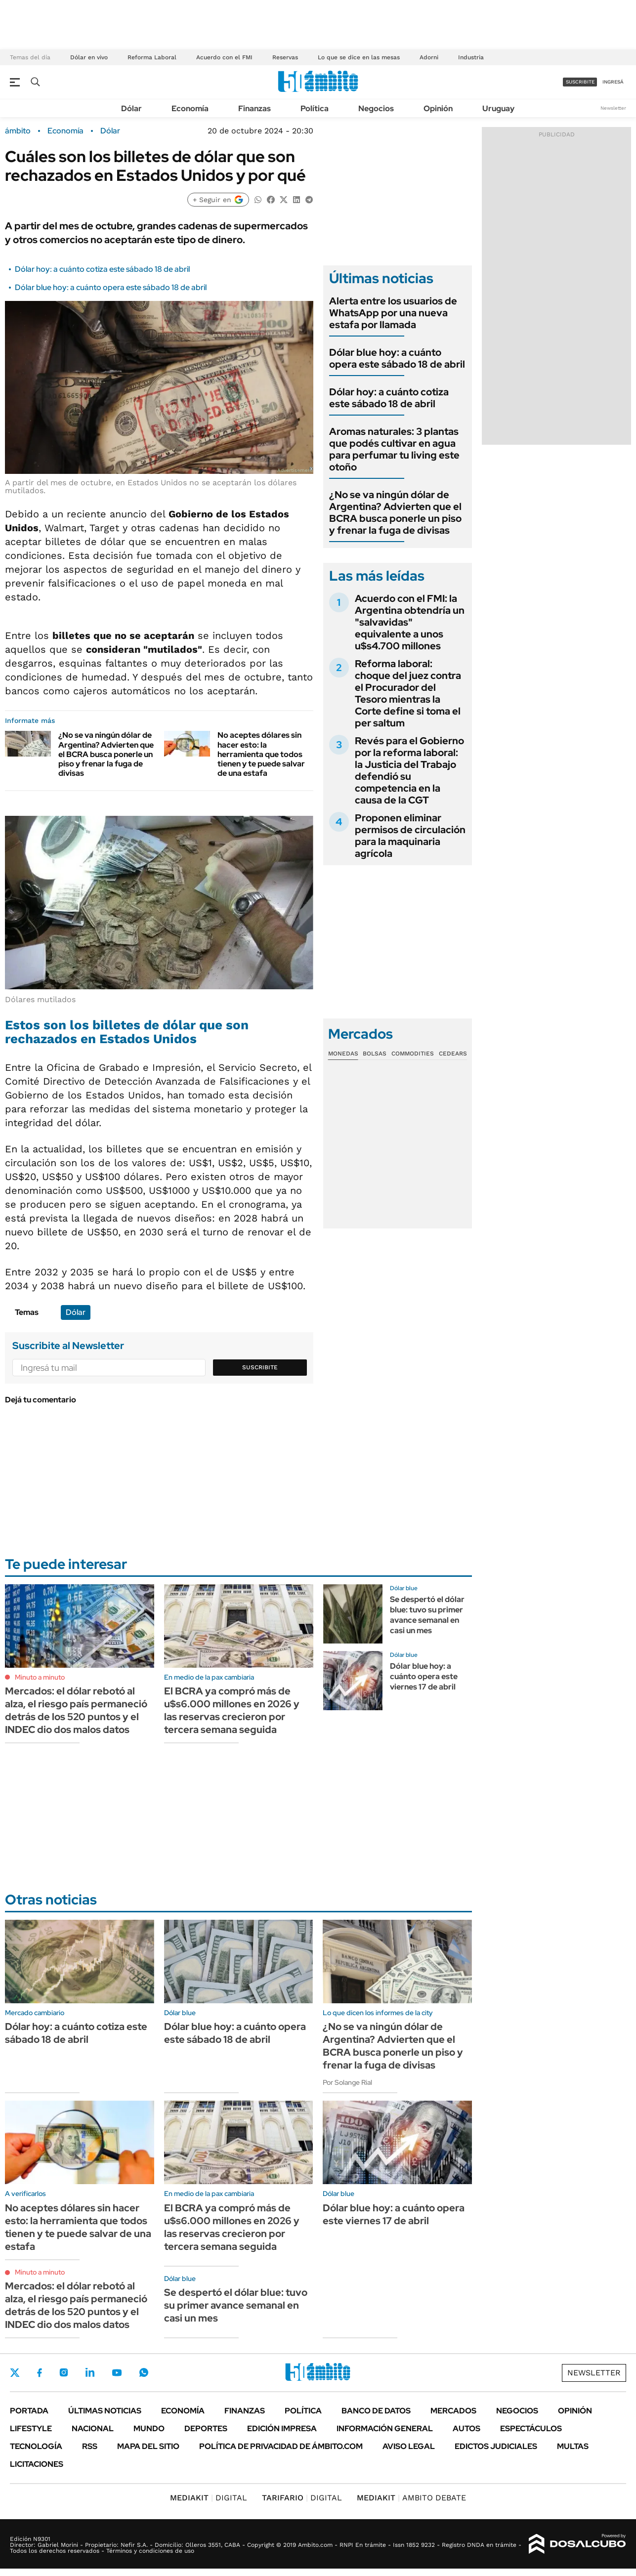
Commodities (412, 1053)
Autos (466, 2428)
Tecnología (36, 2446)
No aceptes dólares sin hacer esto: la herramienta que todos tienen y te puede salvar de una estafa (261, 754)
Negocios (376, 108)
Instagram (63, 2372)
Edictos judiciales (496, 2446)
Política (314, 108)
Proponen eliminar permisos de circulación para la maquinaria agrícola (410, 835)
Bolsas (374, 1053)
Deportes (205, 2428)
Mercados (453, 2411)
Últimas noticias (104, 2411)
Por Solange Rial (347, 2082)
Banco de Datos (376, 2411)
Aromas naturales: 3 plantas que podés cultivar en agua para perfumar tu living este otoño (394, 449)
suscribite (580, 81)
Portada (29, 2411)
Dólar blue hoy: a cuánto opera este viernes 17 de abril (424, 1676)
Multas (573, 2446)
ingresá (613, 81)
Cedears (453, 1053)
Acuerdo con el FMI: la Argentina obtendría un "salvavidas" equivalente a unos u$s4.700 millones (410, 622)
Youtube (117, 2372)
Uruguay (498, 108)
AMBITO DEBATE (411, 2497)
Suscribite (260, 1367)
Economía (190, 108)
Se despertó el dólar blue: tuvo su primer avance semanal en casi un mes (427, 1614)
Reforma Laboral (151, 57)
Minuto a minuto (40, 1677)
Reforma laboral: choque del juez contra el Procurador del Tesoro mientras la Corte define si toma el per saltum (408, 693)
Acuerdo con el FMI (224, 57)
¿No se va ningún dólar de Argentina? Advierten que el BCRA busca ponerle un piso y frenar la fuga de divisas (106, 754)
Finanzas (254, 108)
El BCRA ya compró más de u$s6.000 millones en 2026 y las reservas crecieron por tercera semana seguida (231, 1710)
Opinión (438, 108)
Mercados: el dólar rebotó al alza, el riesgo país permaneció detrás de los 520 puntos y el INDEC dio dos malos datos (76, 1710)
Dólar (131, 108)
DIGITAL (208, 2497)
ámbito (18, 131)
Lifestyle (31, 2428)
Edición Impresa (282, 2428)
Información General (385, 2428)
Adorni (429, 57)
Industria (471, 57)
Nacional (93, 2428)
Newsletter (613, 108)
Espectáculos (531, 2428)
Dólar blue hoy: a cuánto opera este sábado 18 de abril (111, 287)
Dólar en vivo (89, 57)
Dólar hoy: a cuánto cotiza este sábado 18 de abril (102, 269)
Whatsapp (143, 2372)
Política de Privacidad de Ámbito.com (281, 2446)
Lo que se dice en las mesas (359, 57)
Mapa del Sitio (148, 2446)
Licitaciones (36, 2464)
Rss (89, 2446)
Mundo (149, 2428)
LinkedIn (89, 2372)
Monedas (343, 1053)
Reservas (285, 57)
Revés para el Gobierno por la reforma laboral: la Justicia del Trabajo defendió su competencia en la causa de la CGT (409, 770)
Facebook (39, 2372)
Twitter (15, 2372)
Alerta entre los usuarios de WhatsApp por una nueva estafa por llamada (393, 313)
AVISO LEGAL (408, 2446)
